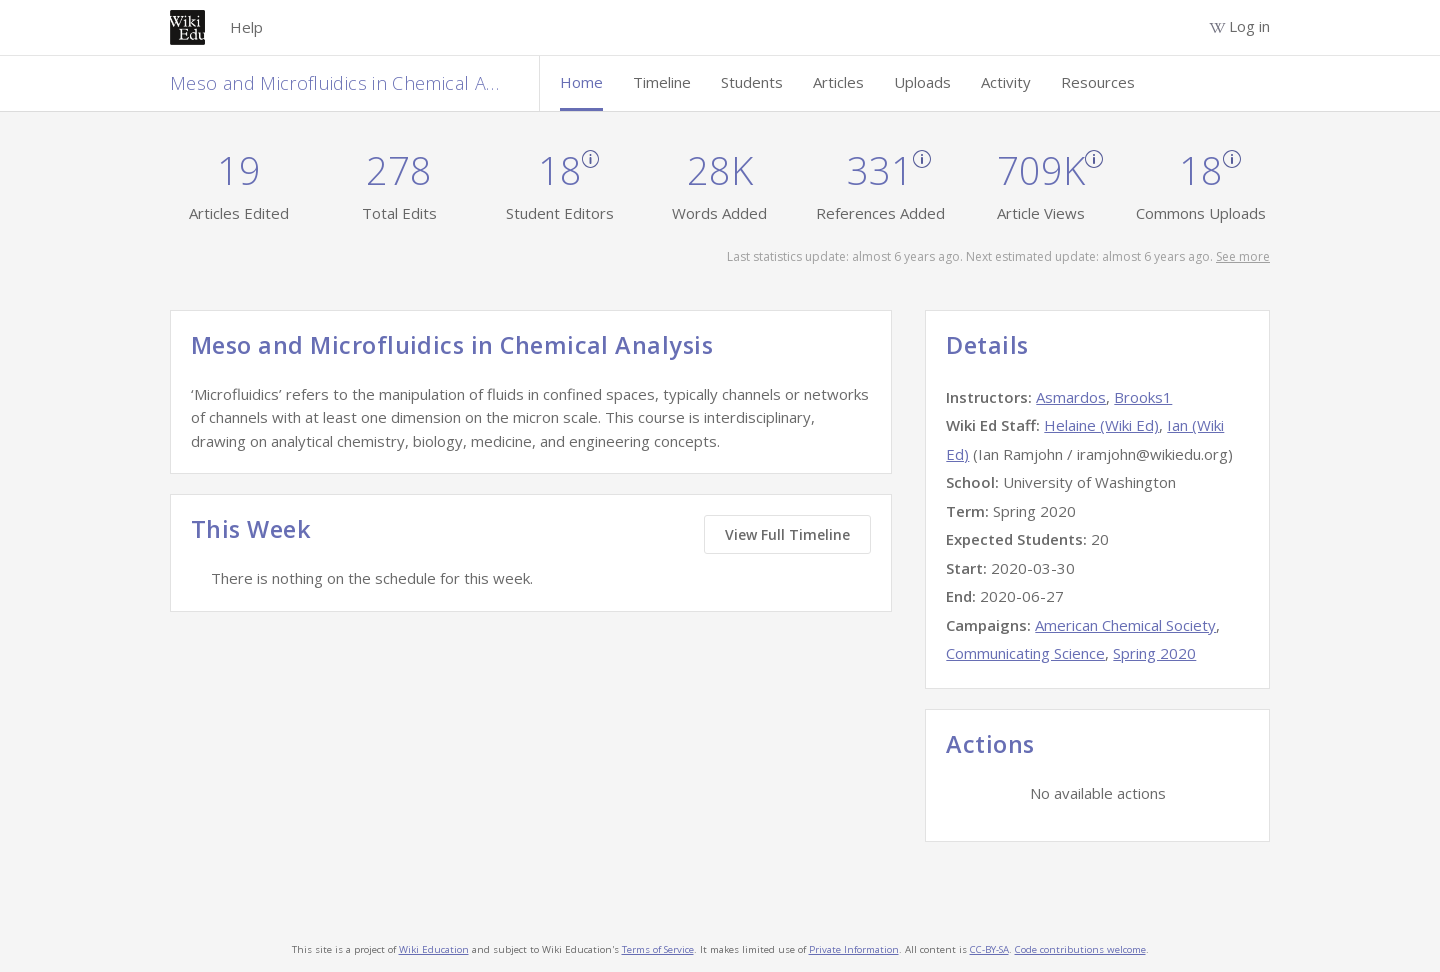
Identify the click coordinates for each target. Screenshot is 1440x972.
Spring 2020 (1154, 653)
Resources (1098, 82)
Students (752, 82)
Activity (1006, 82)
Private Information (854, 949)
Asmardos (1071, 397)
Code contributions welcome (1080, 949)
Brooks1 (1143, 397)
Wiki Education (434, 949)
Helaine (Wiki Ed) (1101, 425)
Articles (838, 82)
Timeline (662, 82)
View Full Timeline (787, 534)
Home (581, 82)
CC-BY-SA (989, 949)
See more (1243, 256)
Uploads (922, 82)
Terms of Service (658, 949)
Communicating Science (1025, 653)
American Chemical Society (1125, 625)
